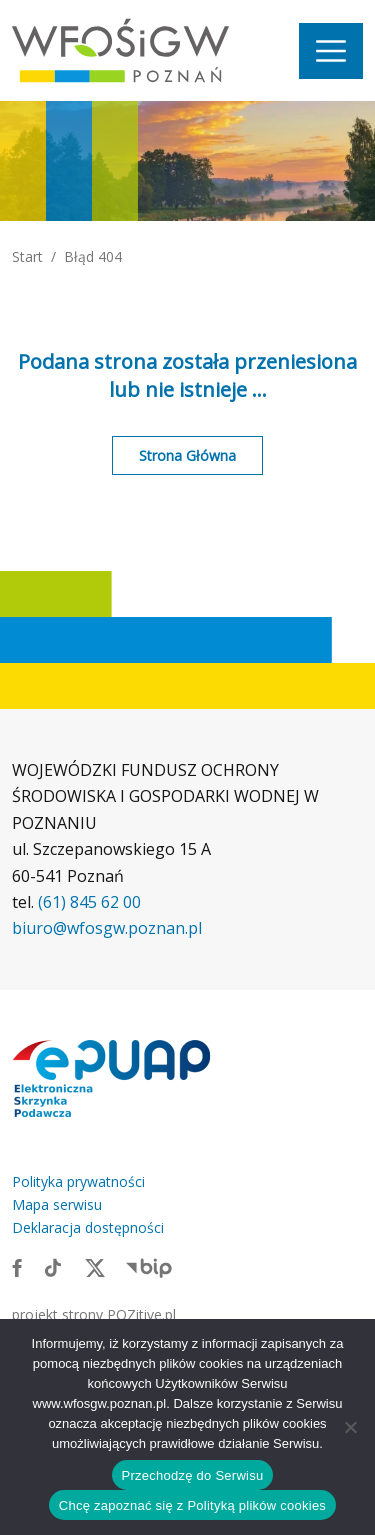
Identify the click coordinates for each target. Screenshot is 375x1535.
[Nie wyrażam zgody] (350, 1427)
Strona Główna (187, 455)
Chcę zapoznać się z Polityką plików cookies (192, 1505)
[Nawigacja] (331, 51)
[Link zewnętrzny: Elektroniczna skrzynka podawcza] (112, 1078)
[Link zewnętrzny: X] (95, 1267)
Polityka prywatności (78, 1181)
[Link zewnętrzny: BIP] (149, 1267)
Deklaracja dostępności (88, 1227)
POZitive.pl (141, 1314)
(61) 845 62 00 (89, 902)
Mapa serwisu (57, 1204)
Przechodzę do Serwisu (193, 1475)
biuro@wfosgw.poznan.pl (107, 928)
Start (27, 256)
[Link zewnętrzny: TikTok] (53, 1267)
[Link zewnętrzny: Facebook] (17, 1267)
